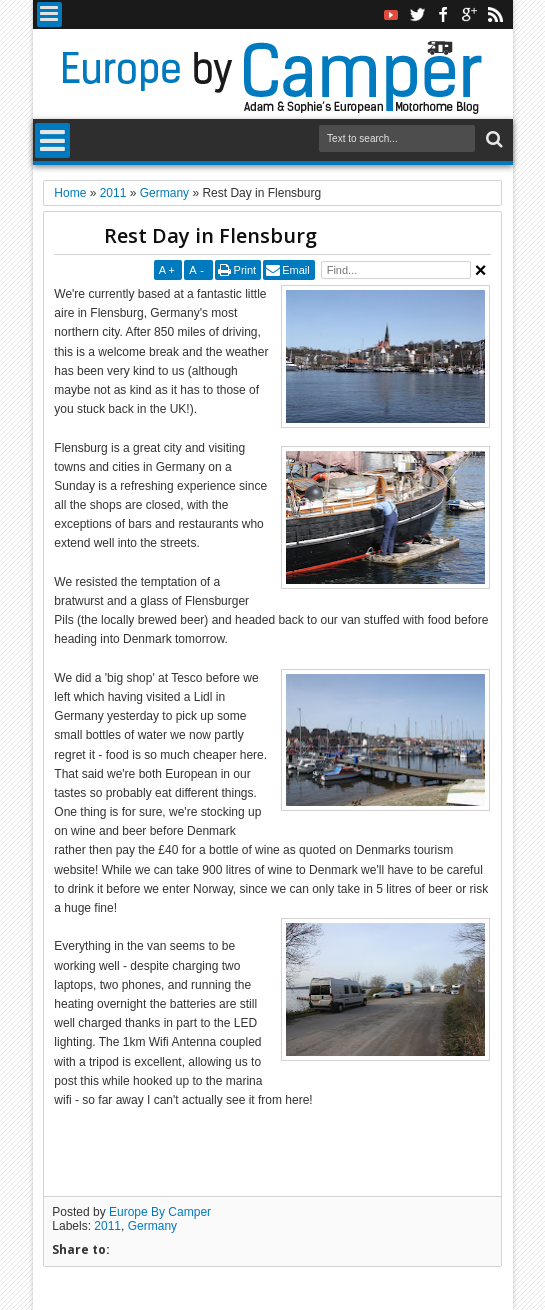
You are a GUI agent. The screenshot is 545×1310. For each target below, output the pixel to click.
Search (492, 139)
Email (296, 270)
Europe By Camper (160, 1212)
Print (245, 270)
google (469, 14)
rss (495, 14)
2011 (107, 1226)
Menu (49, 14)
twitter (417, 14)
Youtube (391, 14)
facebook (443, 14)
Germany (152, 1226)
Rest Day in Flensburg (210, 235)
